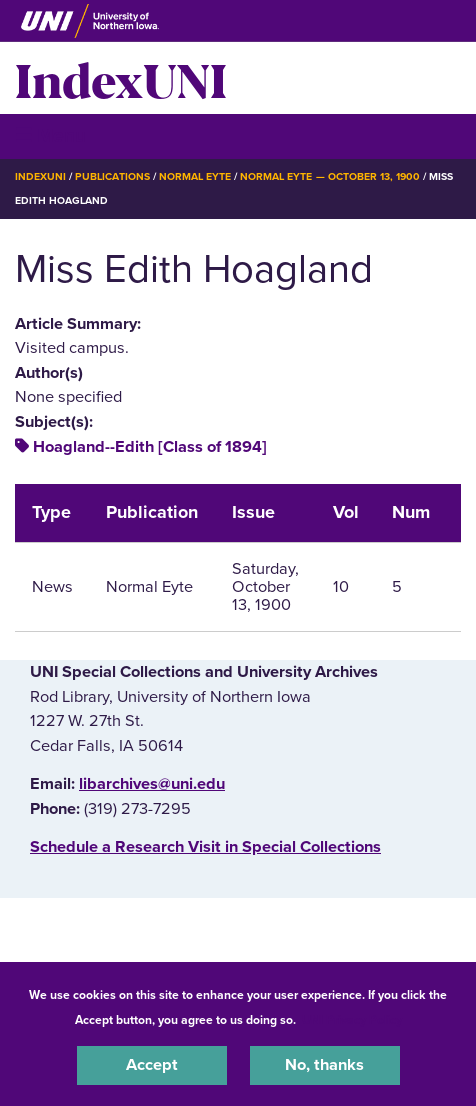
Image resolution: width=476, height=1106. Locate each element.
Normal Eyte (195, 176)
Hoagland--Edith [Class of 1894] (150, 447)
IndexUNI (121, 78)
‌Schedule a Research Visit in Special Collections (205, 847)
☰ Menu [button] (50, 135)
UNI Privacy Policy (352, 1020)
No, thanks (324, 1065)
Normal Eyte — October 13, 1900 (330, 176)
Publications (112, 176)
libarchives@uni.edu (152, 784)
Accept (152, 1065)
